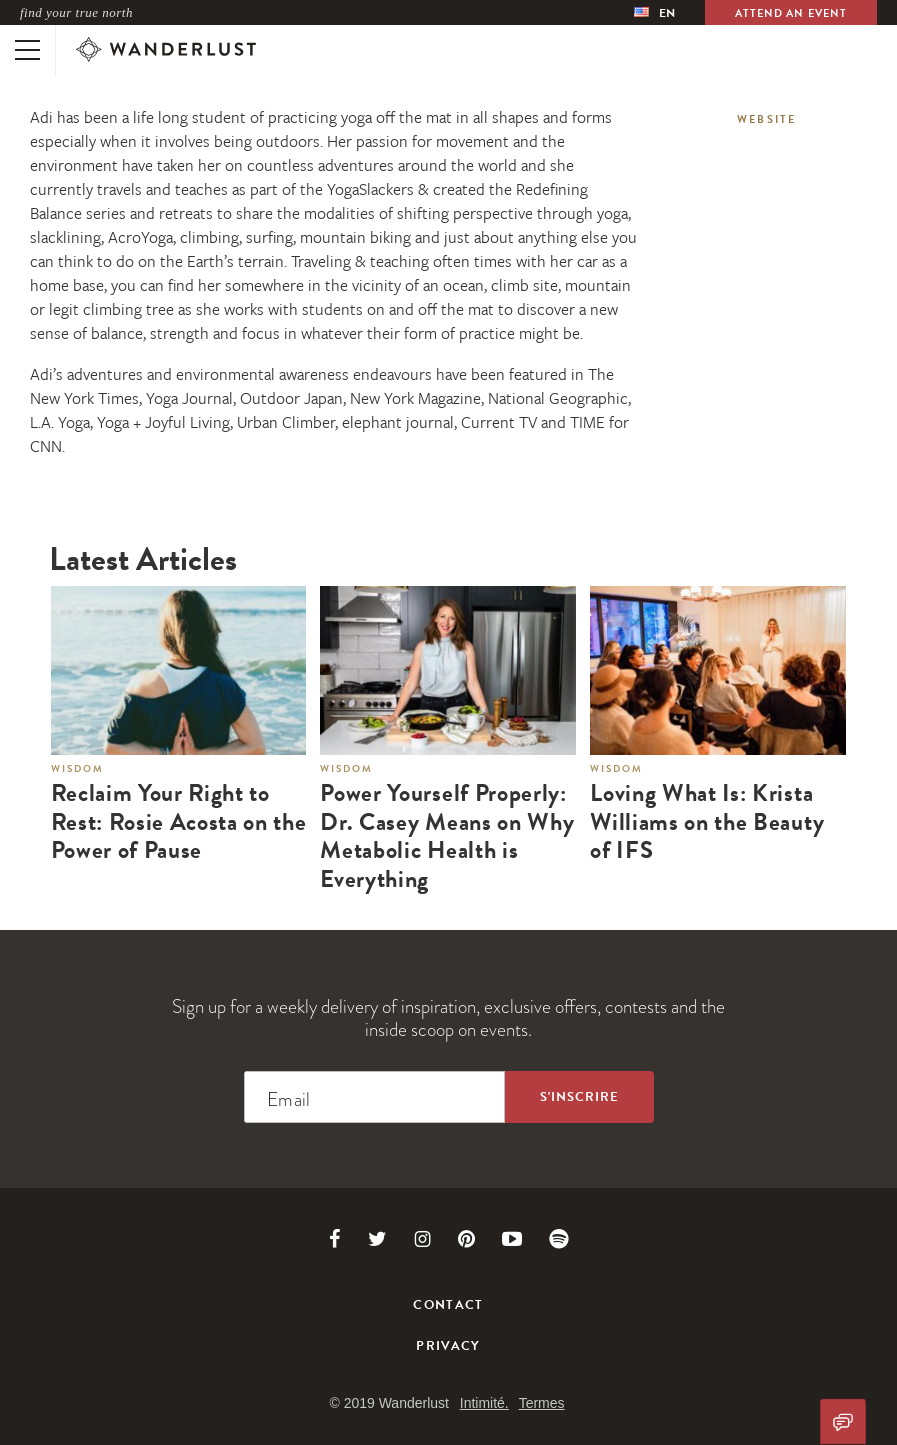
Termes (542, 1403)
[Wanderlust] (166, 50)
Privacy (448, 1346)
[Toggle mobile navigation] (27, 50)
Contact (448, 1305)
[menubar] (654, 12)
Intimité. (484, 1403)
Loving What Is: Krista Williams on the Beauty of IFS (707, 822)
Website (766, 119)
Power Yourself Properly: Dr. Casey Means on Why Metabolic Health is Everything (447, 836)
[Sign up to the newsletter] (579, 1097)
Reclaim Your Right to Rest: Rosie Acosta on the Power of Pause (179, 822)
